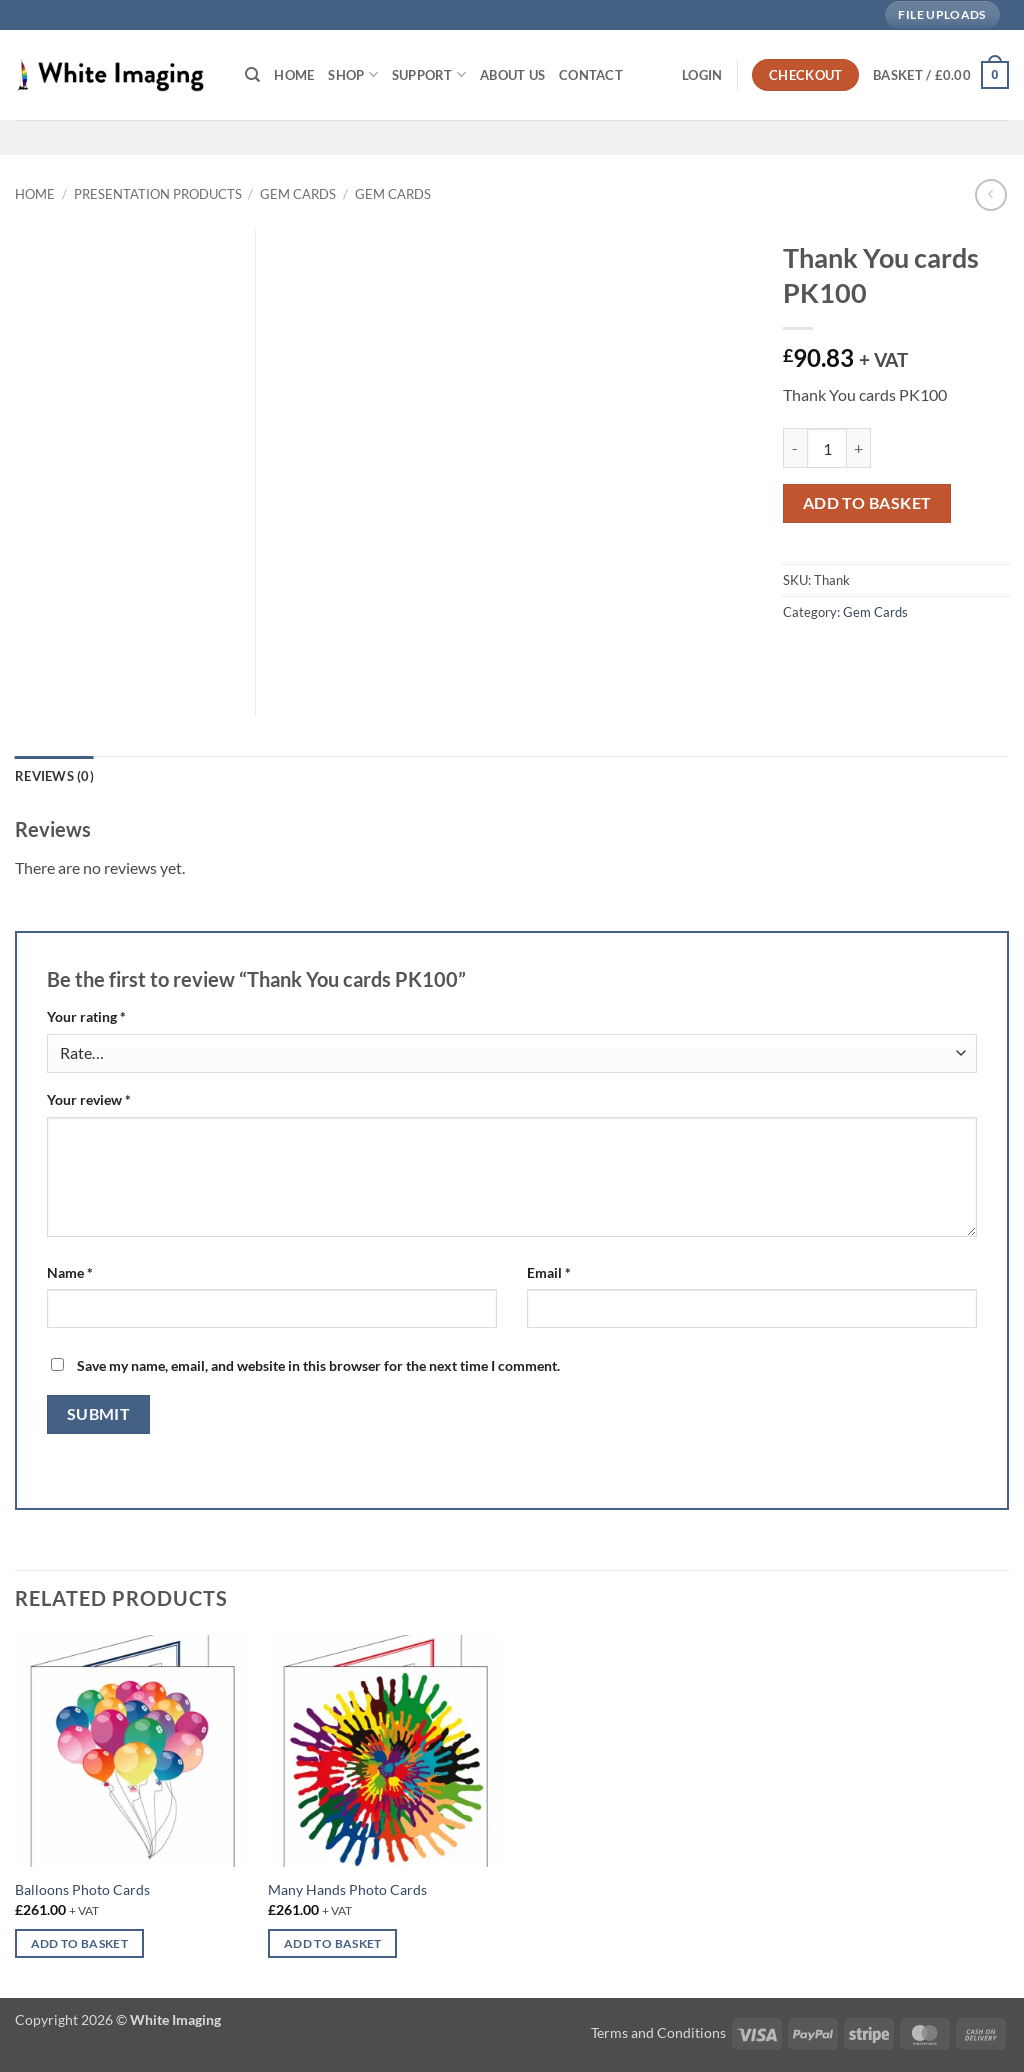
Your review (89, 1099)
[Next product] (990, 194)
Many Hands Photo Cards (347, 1889)
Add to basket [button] (80, 1943)
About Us (512, 75)
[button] (702, 75)
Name (70, 1272)
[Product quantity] (827, 448)
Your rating (86, 1016)
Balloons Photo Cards (82, 1889)
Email (549, 1272)
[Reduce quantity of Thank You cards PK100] (795, 448)
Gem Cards (298, 194)
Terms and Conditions (658, 2032)
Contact (591, 75)
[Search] (252, 75)
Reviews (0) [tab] (54, 776)
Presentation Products (158, 194)
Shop (352, 74)
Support (429, 74)
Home (294, 75)
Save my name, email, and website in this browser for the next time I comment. (318, 1365)
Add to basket (867, 503)
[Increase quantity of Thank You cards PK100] (859, 448)
